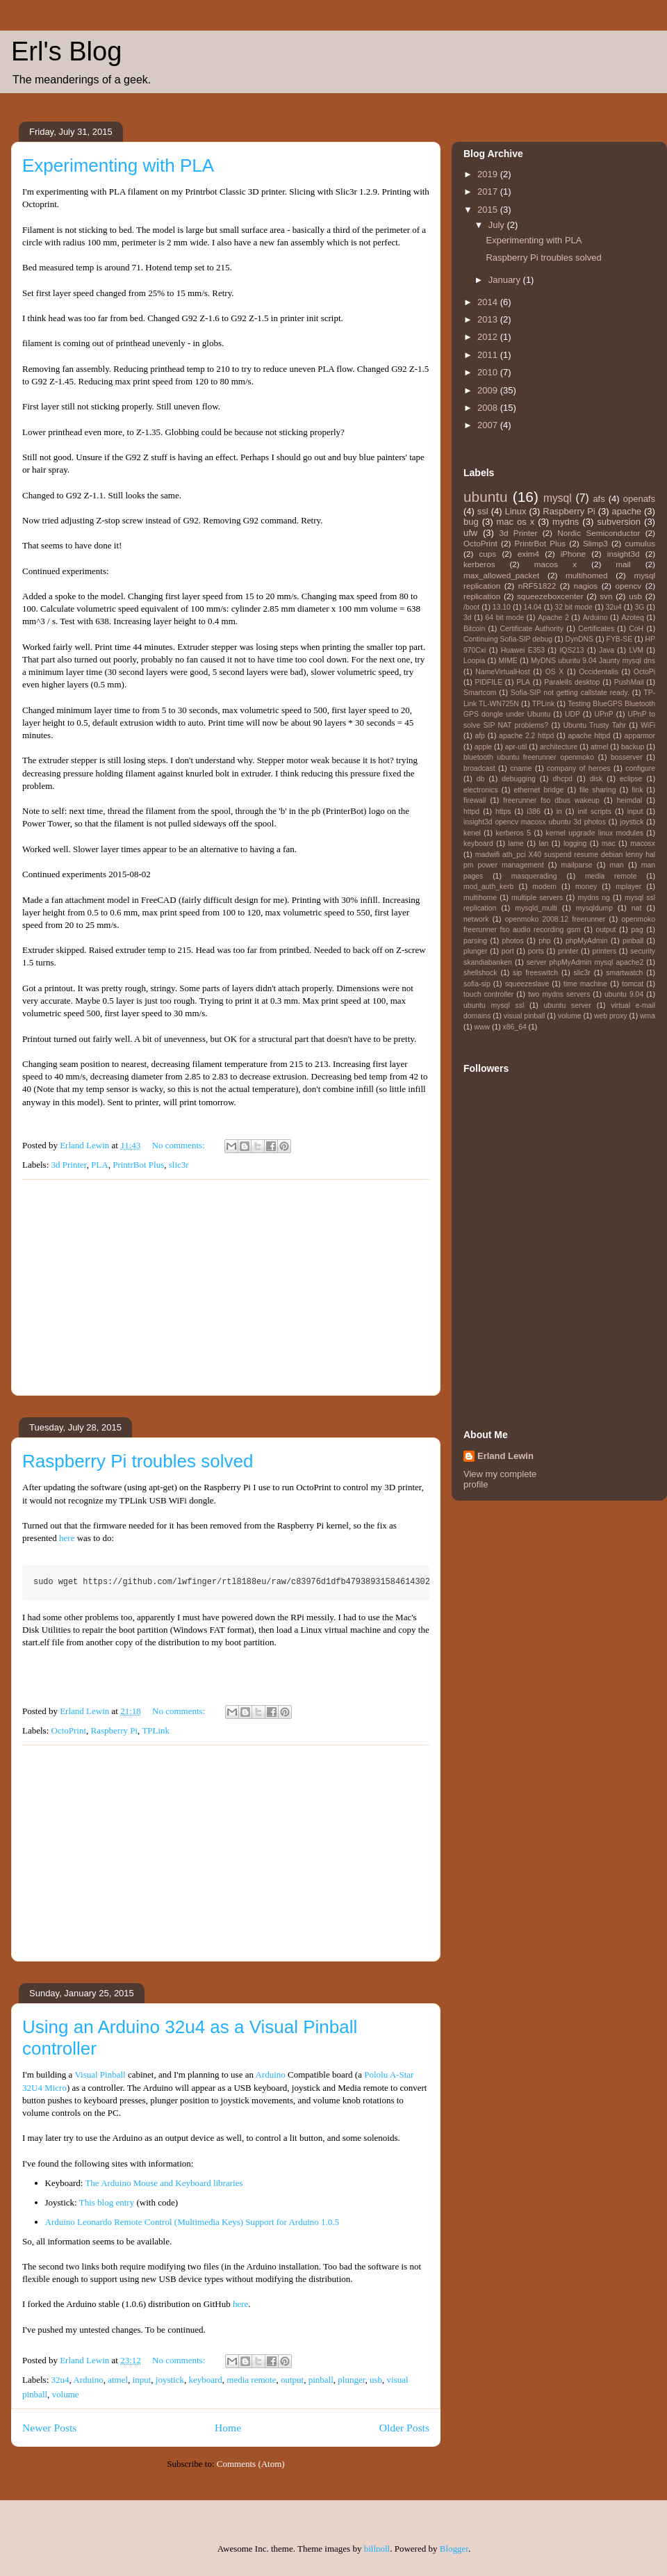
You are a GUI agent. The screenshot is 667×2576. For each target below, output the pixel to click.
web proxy (610, 1016)
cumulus (640, 543)
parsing (475, 941)
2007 (488, 425)
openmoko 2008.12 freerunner (555, 919)
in (559, 811)
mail (623, 564)
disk (596, 779)
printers (604, 951)
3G (639, 607)
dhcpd (563, 779)
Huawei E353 (523, 650)
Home (228, 2428)
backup (633, 747)
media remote (251, 2379)
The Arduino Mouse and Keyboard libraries (163, 2183)
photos (513, 941)
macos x (555, 564)
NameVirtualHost (502, 672)
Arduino (270, 2074)
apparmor (640, 736)
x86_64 (515, 1027)
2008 (488, 407)
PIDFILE (488, 682)
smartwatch (624, 973)
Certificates (596, 629)
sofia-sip (477, 984)
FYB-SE (620, 639)
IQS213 (571, 650)
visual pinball (524, 1016)
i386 (534, 811)
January (505, 280)
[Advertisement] (225, 1287)
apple (483, 747)
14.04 (533, 607)
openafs (639, 499)
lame (516, 843)
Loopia (474, 661)
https (503, 811)
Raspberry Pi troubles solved (137, 1461)
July (497, 225)
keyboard (205, 2379)
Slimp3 (595, 543)
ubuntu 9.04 (623, 994)
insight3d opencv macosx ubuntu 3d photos (534, 822)
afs (598, 499)
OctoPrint (69, 1730)
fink (637, 790)
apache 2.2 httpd (526, 736)
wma (647, 1016)
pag (637, 930)
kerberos (479, 564)
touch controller (488, 994)
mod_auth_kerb (488, 886)
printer (568, 951)
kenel (472, 833)
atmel (118, 2379)
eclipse (631, 779)
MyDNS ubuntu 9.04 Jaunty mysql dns (593, 661)
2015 (488, 209)
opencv (629, 585)
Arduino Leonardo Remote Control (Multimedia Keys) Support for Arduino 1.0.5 (192, 2222)
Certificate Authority (531, 629)
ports (536, 951)
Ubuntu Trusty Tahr (594, 725)
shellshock (480, 973)
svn (606, 596)
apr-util (516, 747)
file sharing (597, 790)
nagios (586, 585)
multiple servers (537, 898)
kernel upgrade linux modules (594, 833)
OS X (554, 672)
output (292, 2379)
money (586, 886)
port (508, 951)
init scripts (594, 811)
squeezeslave (527, 984)
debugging (519, 779)
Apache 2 (553, 617)
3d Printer (69, 1164)
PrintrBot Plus (138, 1164)
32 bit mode (573, 607)
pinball (321, 2379)
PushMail (629, 682)
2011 (488, 355)
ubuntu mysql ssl (493, 1005)
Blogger (454, 2548)
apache (626, 511)
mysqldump (594, 908)
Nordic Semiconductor (598, 532)
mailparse (577, 865)
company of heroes (579, 768)
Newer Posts (49, 2428)
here (66, 1538)
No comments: (179, 1145)
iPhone (573, 553)
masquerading (534, 876)
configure (640, 768)
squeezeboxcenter (550, 596)
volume (65, 2394)
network (475, 919)
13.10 (502, 607)
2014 (488, 302)
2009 (488, 390)
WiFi (648, 725)
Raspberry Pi (114, 1730)
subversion (619, 521)
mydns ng (593, 898)
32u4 (60, 2379)
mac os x (516, 521)
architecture (558, 747)
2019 (488, 174)
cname (521, 768)
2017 (488, 191)
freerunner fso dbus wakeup (551, 800)
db (481, 779)
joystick (170, 2379)
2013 (488, 319)
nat (636, 908)
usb (376, 2379)
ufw (470, 533)
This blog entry (106, 2202)
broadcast (479, 768)
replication (481, 596)
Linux (515, 511)
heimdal (629, 800)
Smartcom (479, 692)
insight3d (623, 553)
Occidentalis (598, 672)
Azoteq (632, 617)
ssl (482, 511)
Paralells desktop (572, 682)
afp (479, 736)
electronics (480, 790)
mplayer (628, 886)
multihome (480, 898)
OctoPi (644, 672)
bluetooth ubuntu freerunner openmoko (528, 757)
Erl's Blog (66, 51)
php (544, 941)
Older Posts (404, 2428)
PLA (99, 1164)
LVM (636, 650)
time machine (585, 984)
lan (543, 843)
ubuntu (485, 497)
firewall (474, 800)
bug (471, 521)
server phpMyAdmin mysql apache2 (585, 962)
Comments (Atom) (251, 2464)
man (617, 865)
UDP (572, 714)
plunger (351, 2379)
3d (467, 617)
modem (544, 886)
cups (487, 553)
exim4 (528, 553)
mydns (565, 521)
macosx (642, 843)
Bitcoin (474, 629)
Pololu (376, 2074)
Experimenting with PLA (118, 165)
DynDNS (579, 639)
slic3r (179, 1164)
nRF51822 (537, 585)
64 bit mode (504, 617)
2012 (488, 337)
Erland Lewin (505, 1456)
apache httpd (589, 736)
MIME (508, 661)
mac (609, 843)
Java (606, 650)
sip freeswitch (535, 973)
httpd (471, 811)
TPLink (156, 1730)
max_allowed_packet (501, 575)
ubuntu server (567, 1005)
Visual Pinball (99, 2074)
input (142, 2379)
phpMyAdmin (587, 941)
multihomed (586, 575)
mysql (557, 498)
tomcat (632, 984)
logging (575, 843)
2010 (488, 372)
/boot (471, 607)
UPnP (604, 714)
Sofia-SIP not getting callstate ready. (570, 692)
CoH (636, 629)
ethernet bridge (538, 790)
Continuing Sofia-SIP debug (507, 639)
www (483, 1027)
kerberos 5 (513, 833)
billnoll (377, 2548)
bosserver (627, 757)
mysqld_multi (536, 908)
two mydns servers (559, 994)
